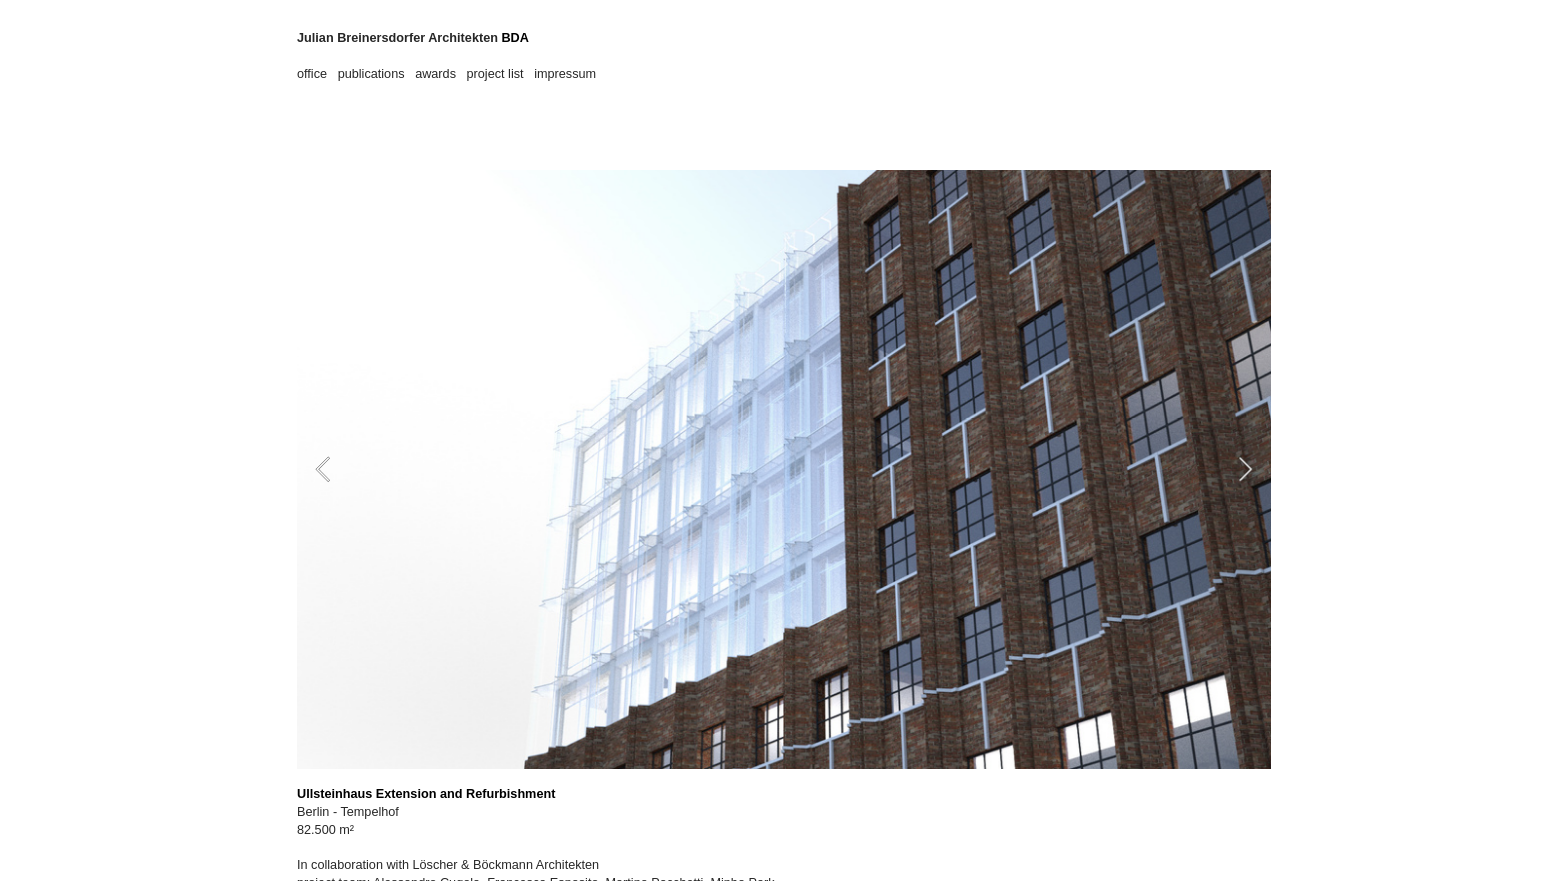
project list (495, 74)
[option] (784, 469)
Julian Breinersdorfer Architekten (397, 38)
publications (371, 74)
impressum (566, 74)
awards (435, 74)
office (312, 74)
